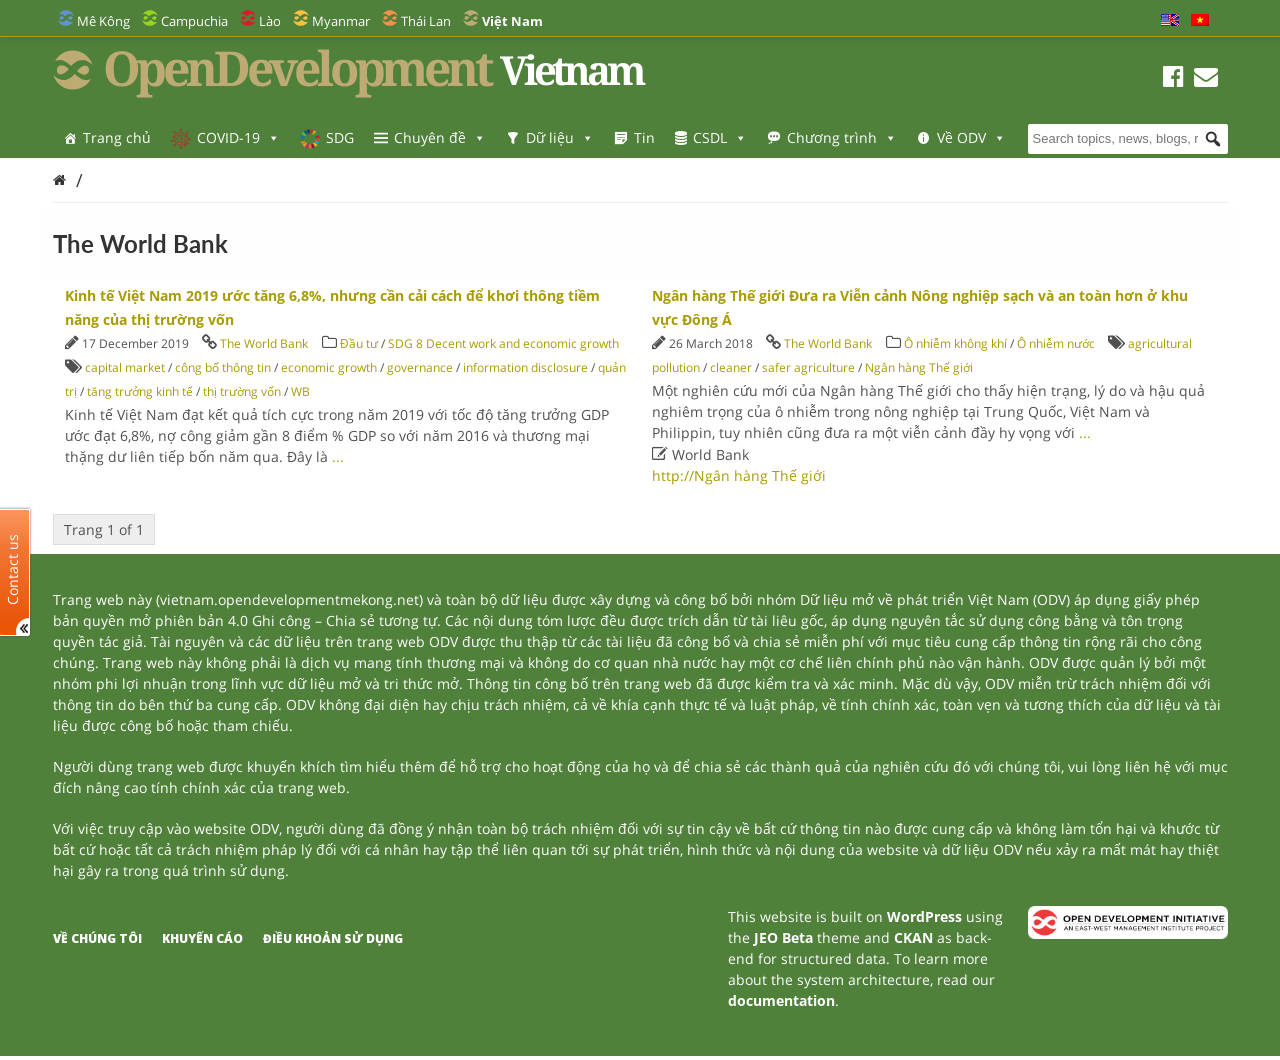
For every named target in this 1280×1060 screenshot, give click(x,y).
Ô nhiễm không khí (955, 343)
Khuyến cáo (202, 938)
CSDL (720, 137)
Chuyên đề (440, 137)
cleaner (731, 367)
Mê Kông (103, 21)
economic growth (329, 367)
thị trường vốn (242, 391)
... (338, 456)
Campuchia (194, 21)
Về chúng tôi (97, 938)
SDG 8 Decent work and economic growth (503, 343)
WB (300, 391)
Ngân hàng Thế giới (919, 367)
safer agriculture (808, 367)
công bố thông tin (223, 367)
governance (420, 367)
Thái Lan (426, 21)
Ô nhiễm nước (1056, 343)
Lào (270, 21)
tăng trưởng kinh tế (140, 391)
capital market (125, 367)
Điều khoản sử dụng (333, 938)
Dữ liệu (560, 137)
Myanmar (341, 21)
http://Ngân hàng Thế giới (739, 475)
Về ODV (971, 137)
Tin (644, 137)
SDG (340, 137)
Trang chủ (117, 137)
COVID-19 (238, 137)
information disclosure (525, 367)
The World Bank (264, 343)
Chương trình (842, 137)
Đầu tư (359, 343)
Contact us (13, 568)
